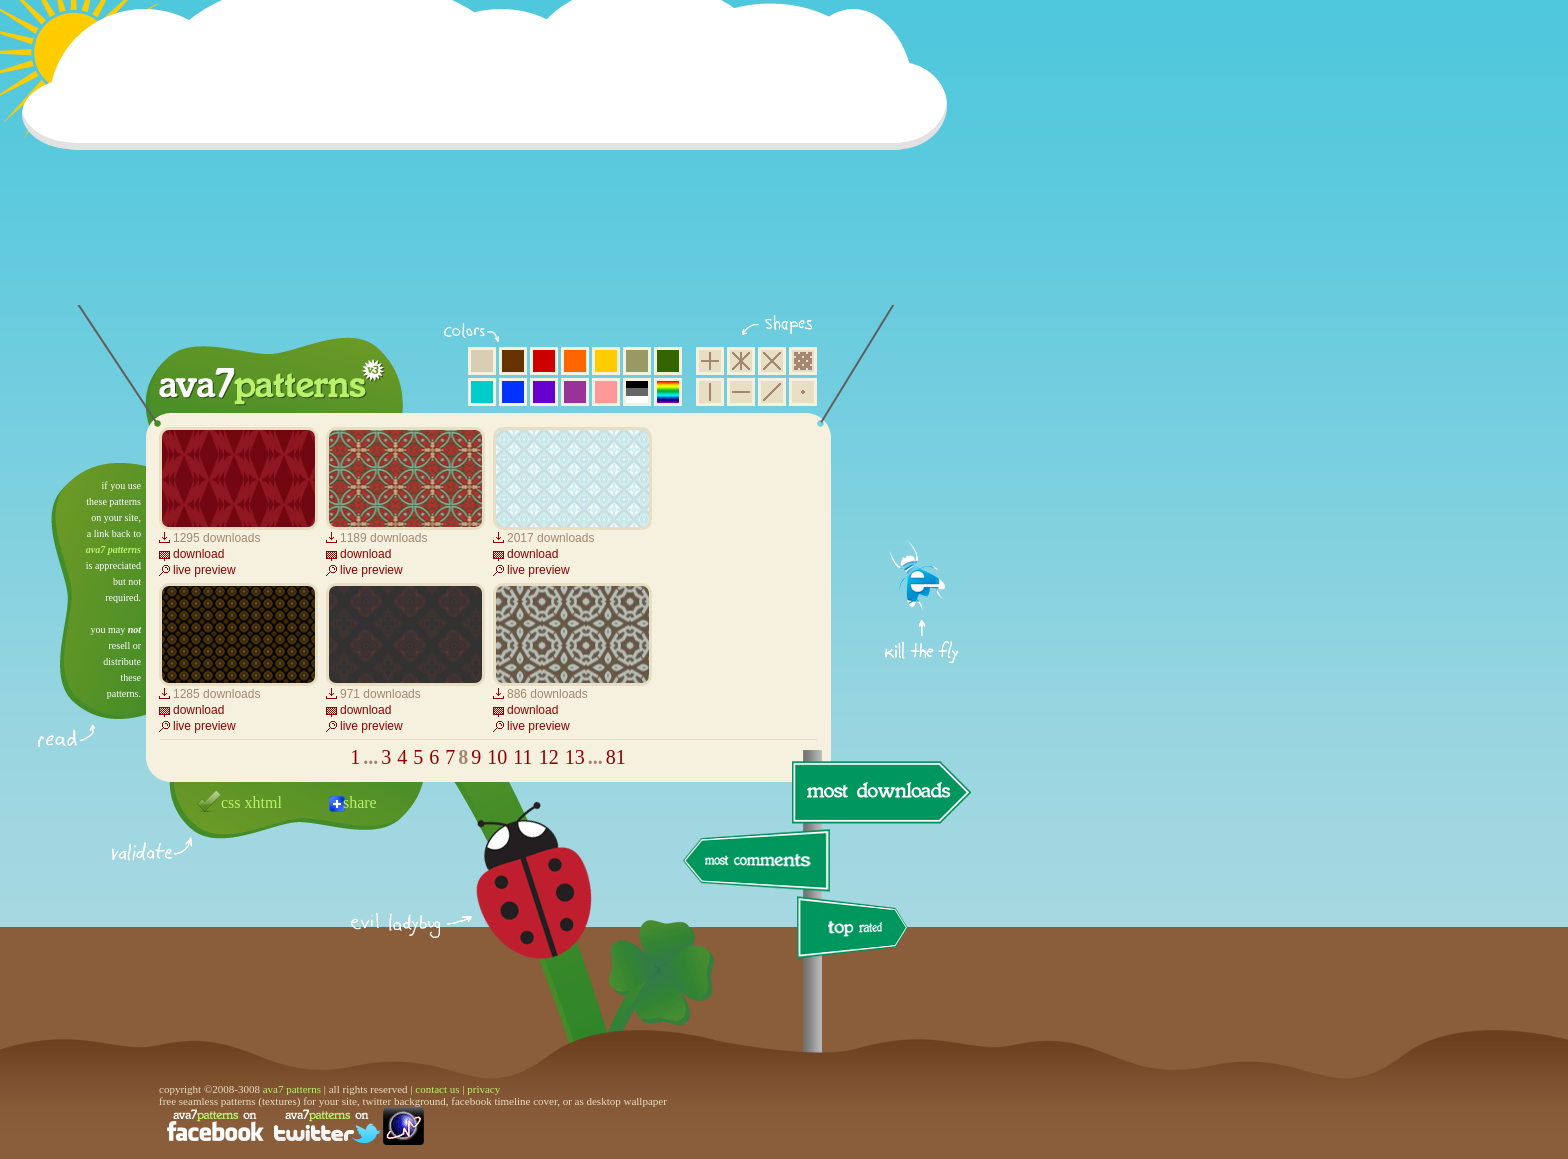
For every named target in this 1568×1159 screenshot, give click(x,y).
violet (544, 392)
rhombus (772, 361)
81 (616, 757)
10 (497, 757)
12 (549, 757)
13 (575, 757)
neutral (637, 392)
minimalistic (803, 392)
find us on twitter (327, 1126)
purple (575, 392)
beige (482, 361)
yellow (606, 361)
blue (513, 392)
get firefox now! (922, 470)
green (668, 361)
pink (606, 392)
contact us (437, 1089)
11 (522, 757)
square (710, 361)
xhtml (263, 802)
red (544, 361)
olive (637, 361)
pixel (803, 361)
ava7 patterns (113, 549)
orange (575, 361)
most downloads (879, 792)
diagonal (772, 392)
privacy (483, 1089)
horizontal (741, 392)
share (360, 802)
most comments (757, 861)
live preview (204, 570)
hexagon (741, 361)
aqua (482, 392)
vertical (710, 392)
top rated (856, 930)
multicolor (668, 392)
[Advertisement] (491, 165)
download (198, 554)
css (231, 802)
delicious (514, 903)
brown (513, 361)
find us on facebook (215, 1126)
